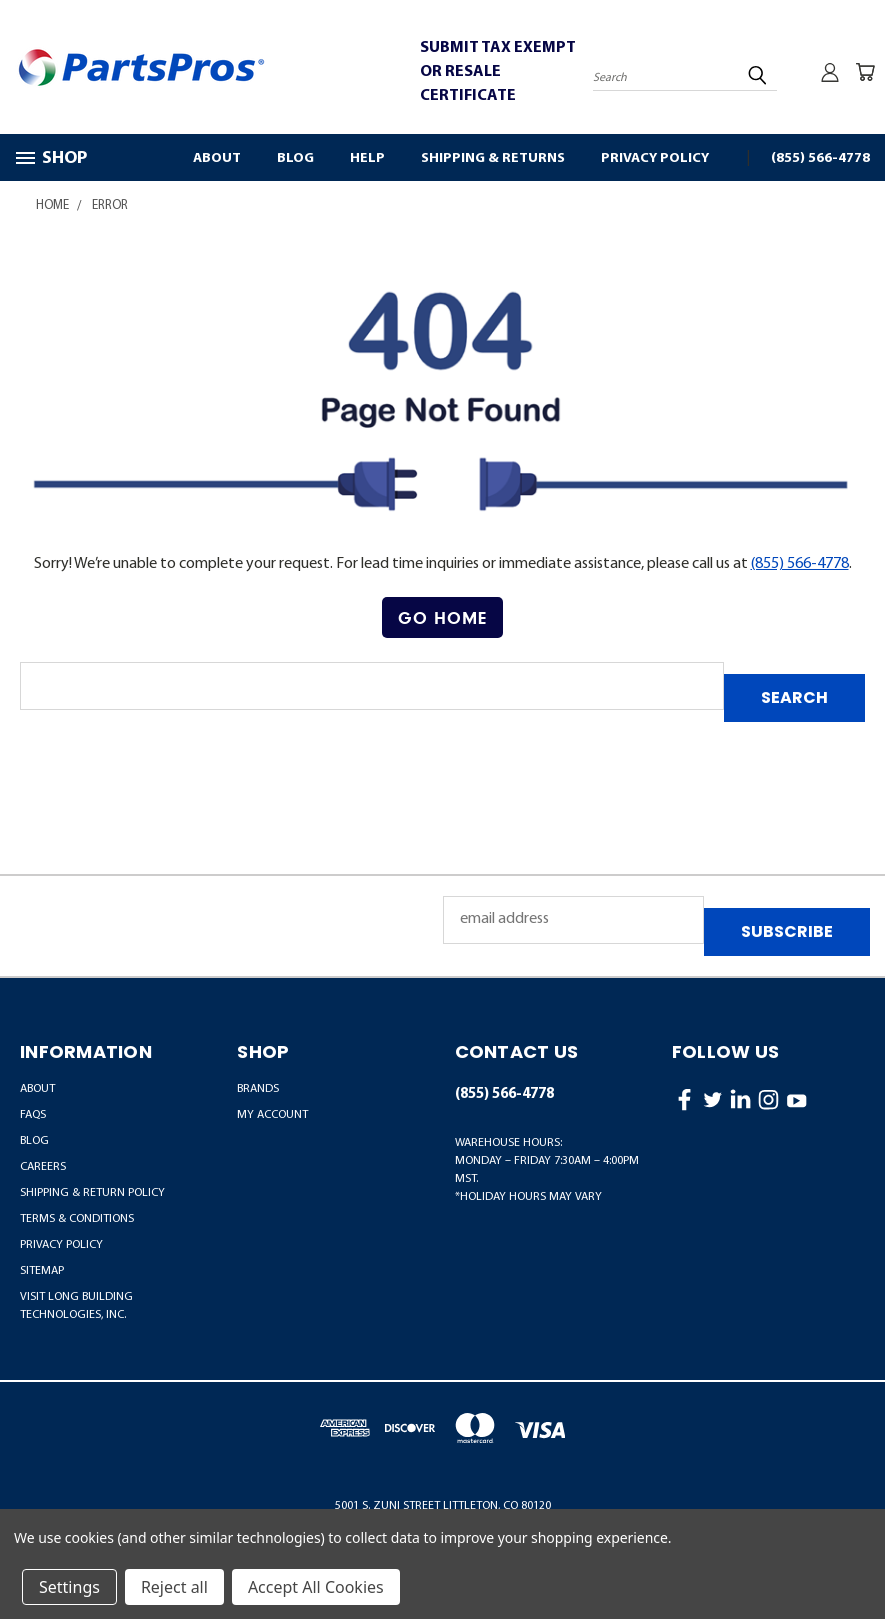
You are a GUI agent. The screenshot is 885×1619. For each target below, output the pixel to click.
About (217, 158)
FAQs (33, 1115)
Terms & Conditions (77, 1219)
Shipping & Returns (493, 158)
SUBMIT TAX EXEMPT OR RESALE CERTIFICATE (498, 72)
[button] (442, 618)
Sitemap (42, 1271)
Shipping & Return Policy (92, 1193)
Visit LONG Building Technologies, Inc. (76, 1306)
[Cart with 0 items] (865, 72)
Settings (69, 1587)
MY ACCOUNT (272, 1115)
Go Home (442, 617)
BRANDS (258, 1089)
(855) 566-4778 (820, 158)
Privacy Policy (655, 158)
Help (367, 158)
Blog (295, 158)
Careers (43, 1167)
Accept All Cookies (316, 1587)
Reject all (174, 1587)
